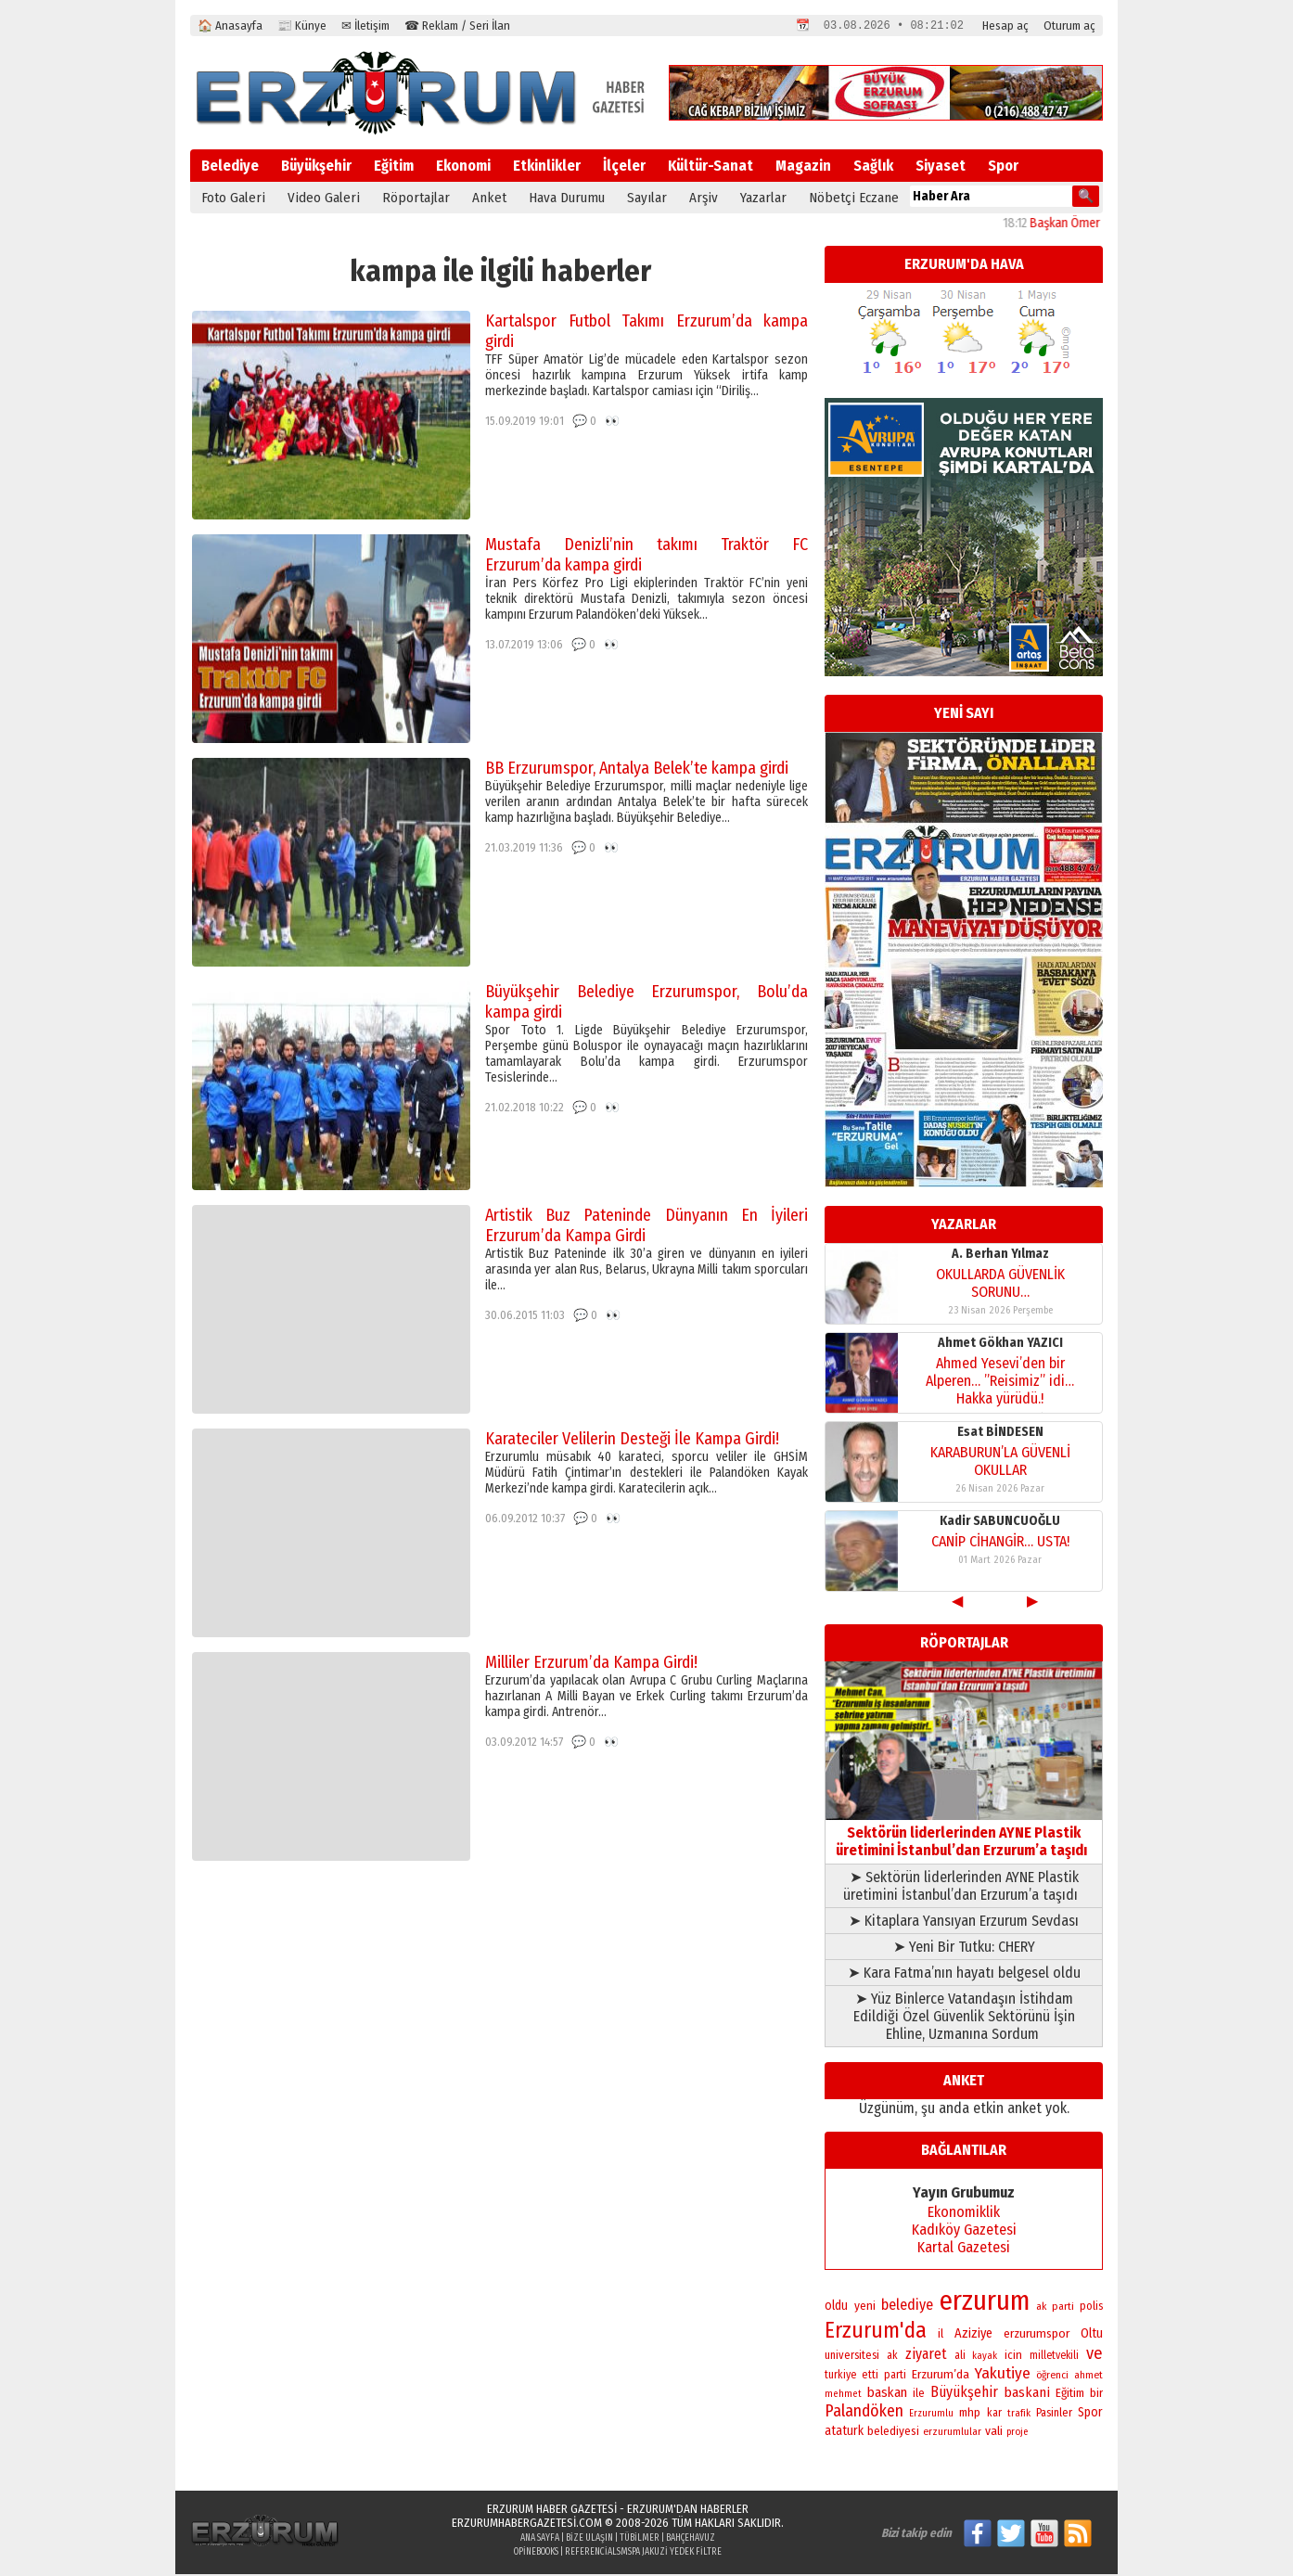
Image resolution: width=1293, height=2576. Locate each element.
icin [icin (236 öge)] (1013, 2357)
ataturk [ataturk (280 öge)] (844, 2433)
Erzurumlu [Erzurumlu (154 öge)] (931, 2415)
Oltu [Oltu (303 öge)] (1092, 2335)
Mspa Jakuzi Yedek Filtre (671, 2553)
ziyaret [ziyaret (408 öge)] (926, 2356)
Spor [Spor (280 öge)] (1090, 2414)
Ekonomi (463, 167)
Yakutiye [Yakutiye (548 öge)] (1003, 2375)
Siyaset (940, 167)
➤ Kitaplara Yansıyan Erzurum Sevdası (964, 1922)
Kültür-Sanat (710, 167)
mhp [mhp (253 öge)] (969, 2414)
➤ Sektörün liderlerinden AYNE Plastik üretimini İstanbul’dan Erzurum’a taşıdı (964, 1887)
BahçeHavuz (690, 2539)
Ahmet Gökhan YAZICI (1000, 1344)
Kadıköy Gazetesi (964, 2231)
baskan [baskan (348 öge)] (887, 2394)
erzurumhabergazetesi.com (527, 2524)
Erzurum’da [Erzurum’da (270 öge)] (940, 2376)
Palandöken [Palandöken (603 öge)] (864, 2413)
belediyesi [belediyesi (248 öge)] (893, 2433)
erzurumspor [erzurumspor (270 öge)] (1036, 2335)
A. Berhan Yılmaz (1000, 1255)
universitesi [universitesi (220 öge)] (852, 2357)
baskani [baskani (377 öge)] (1027, 2394)
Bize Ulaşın (589, 2539)
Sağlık (873, 167)
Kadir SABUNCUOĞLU (1000, 1523)
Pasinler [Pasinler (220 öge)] (1054, 2414)
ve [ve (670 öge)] (1094, 2355)
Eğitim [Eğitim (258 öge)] (1070, 2395)
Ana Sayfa (539, 2539)
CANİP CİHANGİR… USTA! (1000, 1543)
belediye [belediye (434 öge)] (907, 2306)
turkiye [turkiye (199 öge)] (840, 2376)
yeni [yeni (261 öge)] (865, 2307)
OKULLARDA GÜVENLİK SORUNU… (1000, 1284)
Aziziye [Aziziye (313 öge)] (973, 2335)
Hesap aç (1005, 25)
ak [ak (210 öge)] (892, 2357)
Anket (489, 199)
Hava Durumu (567, 199)
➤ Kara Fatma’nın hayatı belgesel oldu (964, 1974)
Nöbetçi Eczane (854, 199)
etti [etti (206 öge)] (870, 2376)
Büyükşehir (316, 167)
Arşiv (703, 199)
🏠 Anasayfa (230, 25)
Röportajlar (416, 199)
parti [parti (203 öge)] (895, 2376)
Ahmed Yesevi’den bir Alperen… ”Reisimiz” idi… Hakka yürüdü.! (1000, 1382)
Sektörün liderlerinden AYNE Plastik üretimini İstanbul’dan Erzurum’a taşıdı (964, 1834)
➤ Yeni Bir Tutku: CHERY (964, 1948)
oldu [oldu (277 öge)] (836, 2307)
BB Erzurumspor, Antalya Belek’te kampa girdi (636, 770)
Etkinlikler (547, 167)
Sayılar (647, 199)
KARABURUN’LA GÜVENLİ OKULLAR (1000, 1462)
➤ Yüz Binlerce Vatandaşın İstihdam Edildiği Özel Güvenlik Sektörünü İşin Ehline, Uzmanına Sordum (964, 2018)
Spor (1003, 167)
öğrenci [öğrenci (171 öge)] (1052, 2376)
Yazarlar (763, 199)
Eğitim (394, 167)
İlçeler (624, 167)
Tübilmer (639, 2539)
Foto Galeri (233, 199)
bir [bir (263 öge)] (1096, 2395)
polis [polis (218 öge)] (1091, 2307)
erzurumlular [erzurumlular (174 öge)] (952, 2433)
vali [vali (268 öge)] (994, 2433)
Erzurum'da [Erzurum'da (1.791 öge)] (876, 2332)
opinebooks (536, 2553)
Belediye (230, 167)
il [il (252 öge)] (940, 2335)
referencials (593, 2553)
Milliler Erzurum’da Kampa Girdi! (591, 1664)
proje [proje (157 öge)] (1017, 2434)
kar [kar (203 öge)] (994, 2414)
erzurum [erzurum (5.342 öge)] (985, 2303)
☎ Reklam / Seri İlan (457, 25)
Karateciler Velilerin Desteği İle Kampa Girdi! (632, 1440)
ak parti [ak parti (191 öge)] (1055, 2307)
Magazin (803, 167)
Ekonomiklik (964, 2214)
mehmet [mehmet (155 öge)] (843, 2396)
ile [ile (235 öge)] (919, 2395)
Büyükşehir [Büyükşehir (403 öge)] (964, 2394)
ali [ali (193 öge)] (960, 2357)
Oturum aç (1069, 25)
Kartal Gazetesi (963, 2249)
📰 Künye (301, 25)
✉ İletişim (365, 25)
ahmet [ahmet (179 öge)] (1088, 2376)
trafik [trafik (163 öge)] (1019, 2415)
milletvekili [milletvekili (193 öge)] (1054, 2357)
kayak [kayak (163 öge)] (984, 2358)
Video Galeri (324, 199)
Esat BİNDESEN (1000, 1434)
